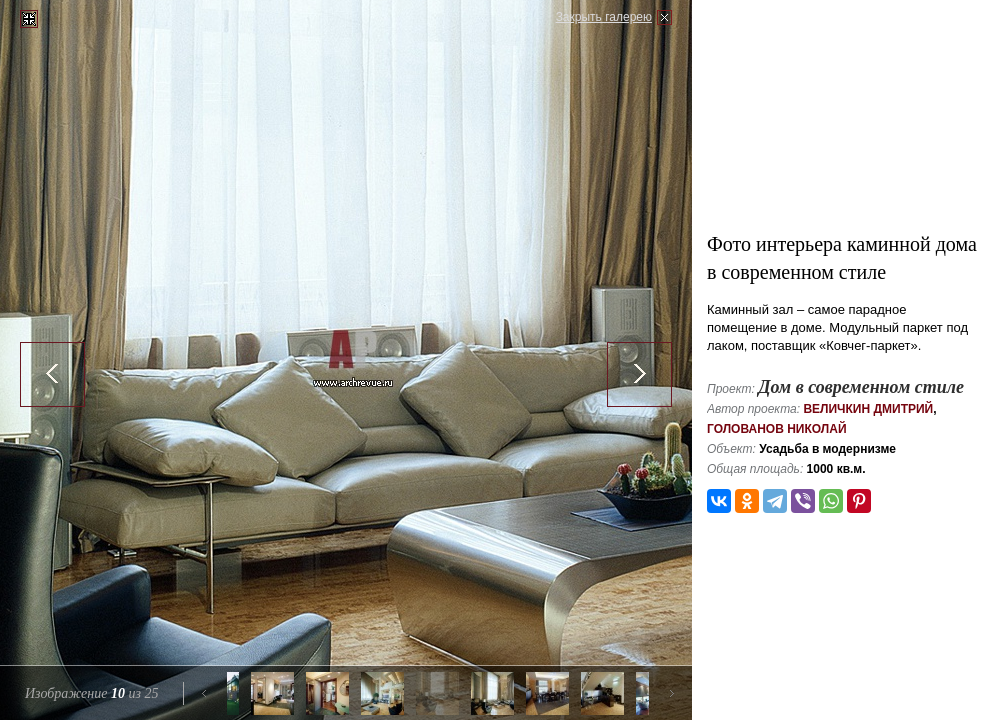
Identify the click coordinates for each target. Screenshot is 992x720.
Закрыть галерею (604, 17)
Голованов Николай (777, 429)
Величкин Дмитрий (868, 409)
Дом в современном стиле (861, 387)
